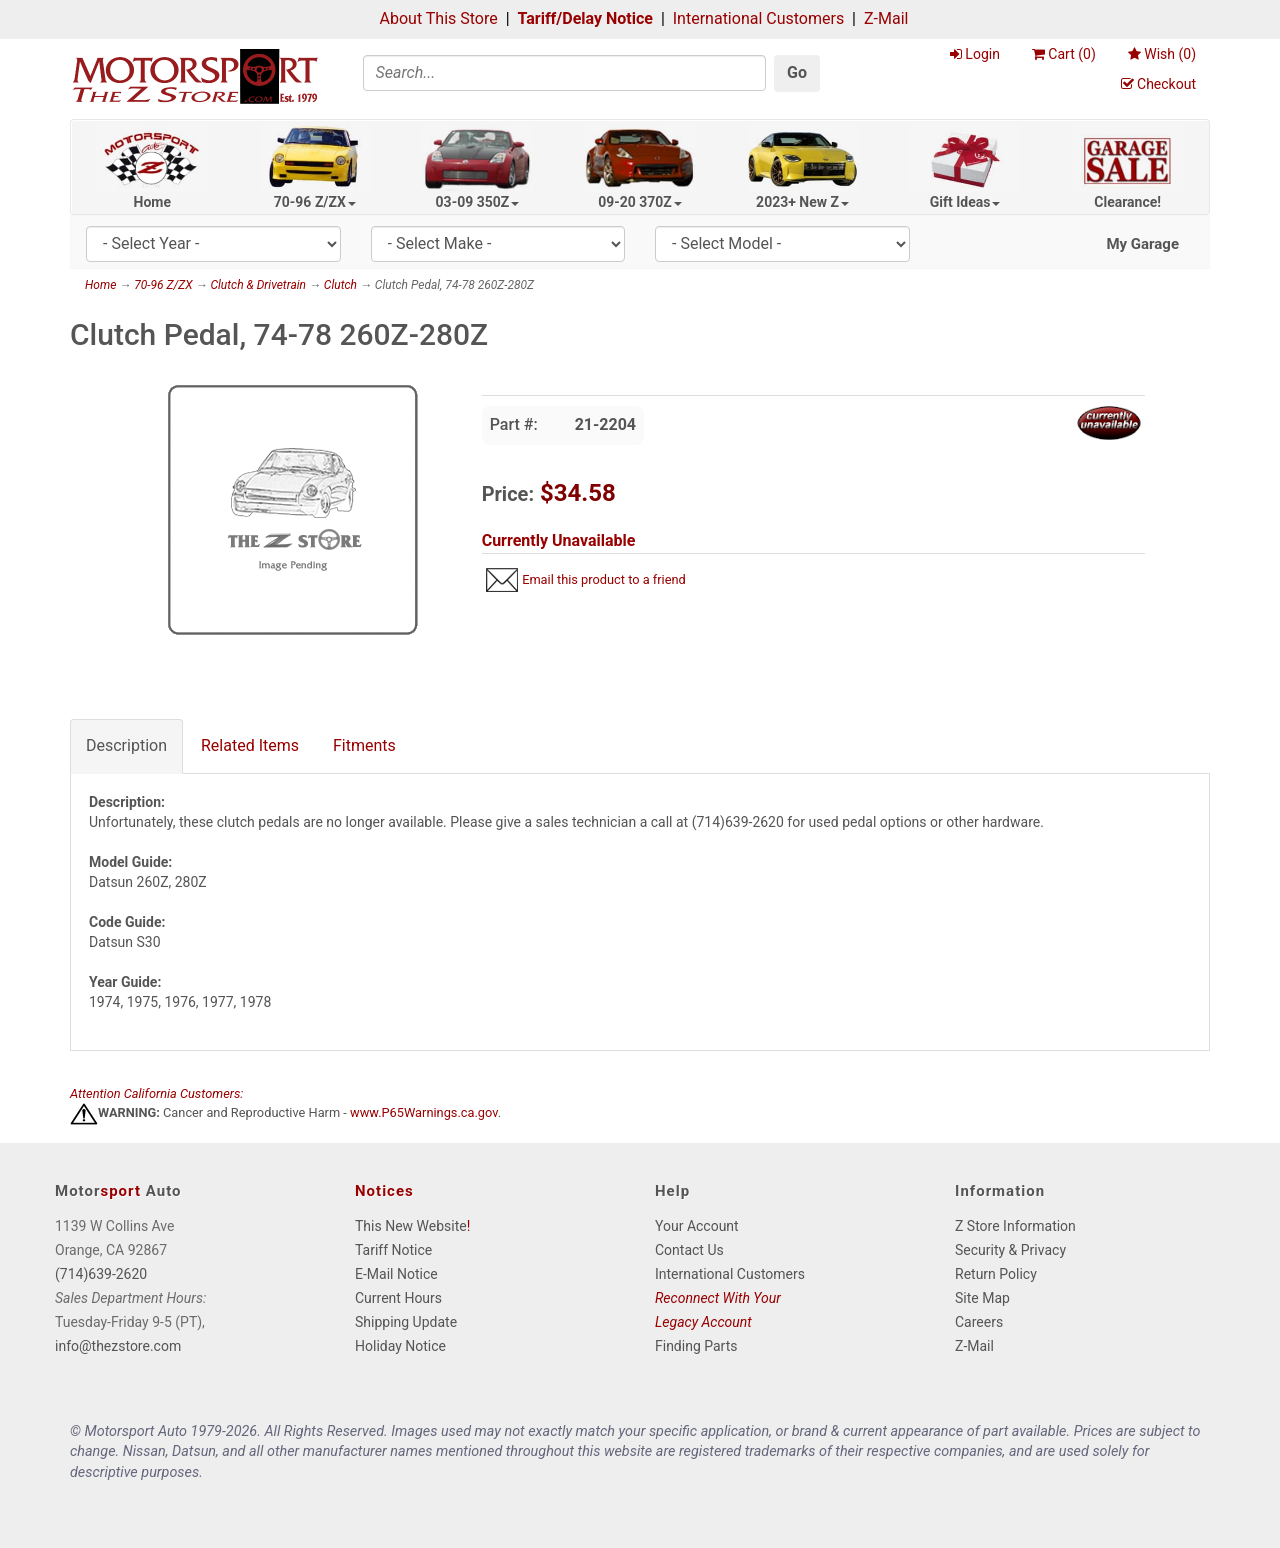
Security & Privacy (1010, 1250)
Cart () (1064, 54)
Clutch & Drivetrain (258, 285)
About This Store (439, 18)
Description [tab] (126, 745)
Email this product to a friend (604, 579)
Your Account (697, 1226)
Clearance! (1127, 202)
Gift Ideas (965, 202)
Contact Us (689, 1250)
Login (975, 54)
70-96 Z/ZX (315, 202)
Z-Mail (886, 18)
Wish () (1162, 54)
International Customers (758, 18)
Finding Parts (696, 1346)
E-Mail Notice (396, 1274)
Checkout (1158, 84)
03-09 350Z (478, 202)
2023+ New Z (802, 202)
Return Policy (996, 1274)
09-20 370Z (640, 202)
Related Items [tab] (250, 745)
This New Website (411, 1226)
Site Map (982, 1298)
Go (797, 72)
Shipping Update (406, 1322)
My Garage (1142, 244)
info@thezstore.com (118, 1346)
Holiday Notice (400, 1346)
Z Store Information (1015, 1226)
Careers (979, 1322)
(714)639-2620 (101, 1274)
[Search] (565, 73)
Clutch (340, 285)
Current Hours (398, 1298)
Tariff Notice (393, 1250)
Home (152, 202)
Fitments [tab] (364, 745)
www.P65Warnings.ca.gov (424, 1113)
